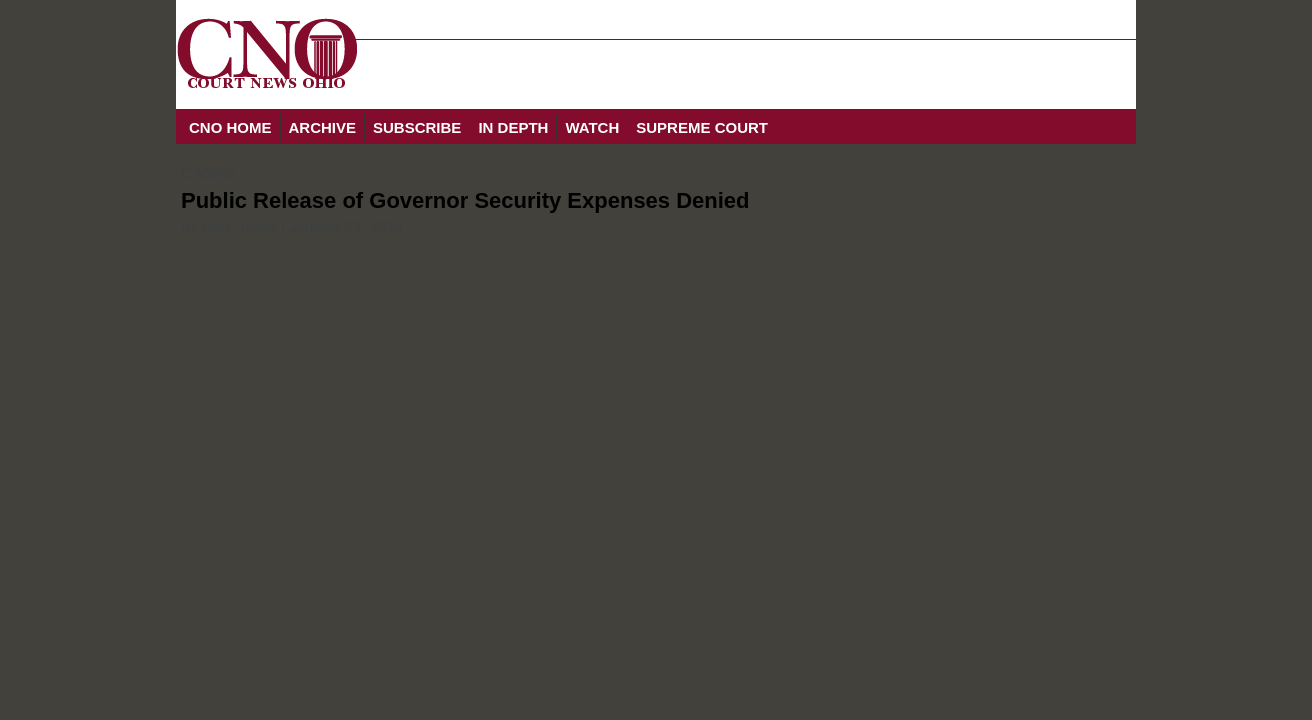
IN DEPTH (513, 127)
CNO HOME (230, 127)
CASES (208, 173)
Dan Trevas (239, 227)
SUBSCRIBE (417, 127)
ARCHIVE (323, 127)
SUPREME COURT (702, 127)
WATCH (592, 127)
